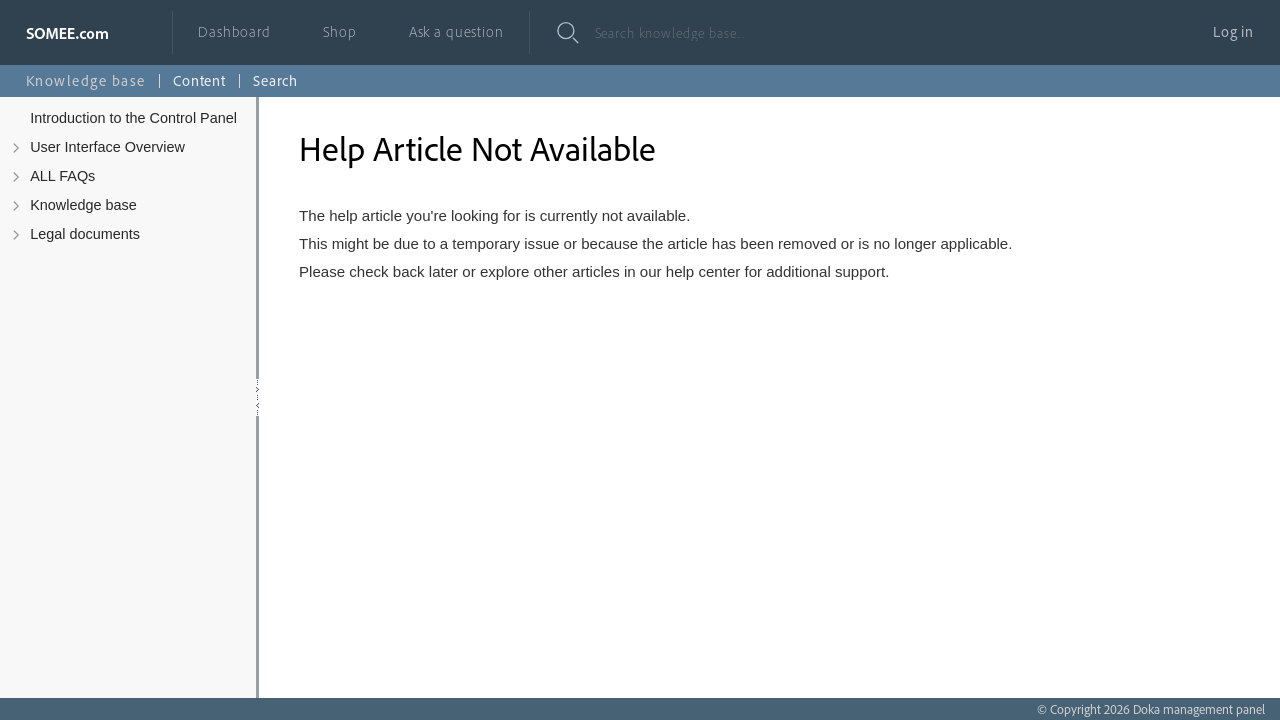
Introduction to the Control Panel (133, 118)
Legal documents (85, 234)
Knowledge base (83, 205)
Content (199, 80)
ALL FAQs (62, 176)
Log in (1233, 31)
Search (275, 80)
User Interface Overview (107, 147)
